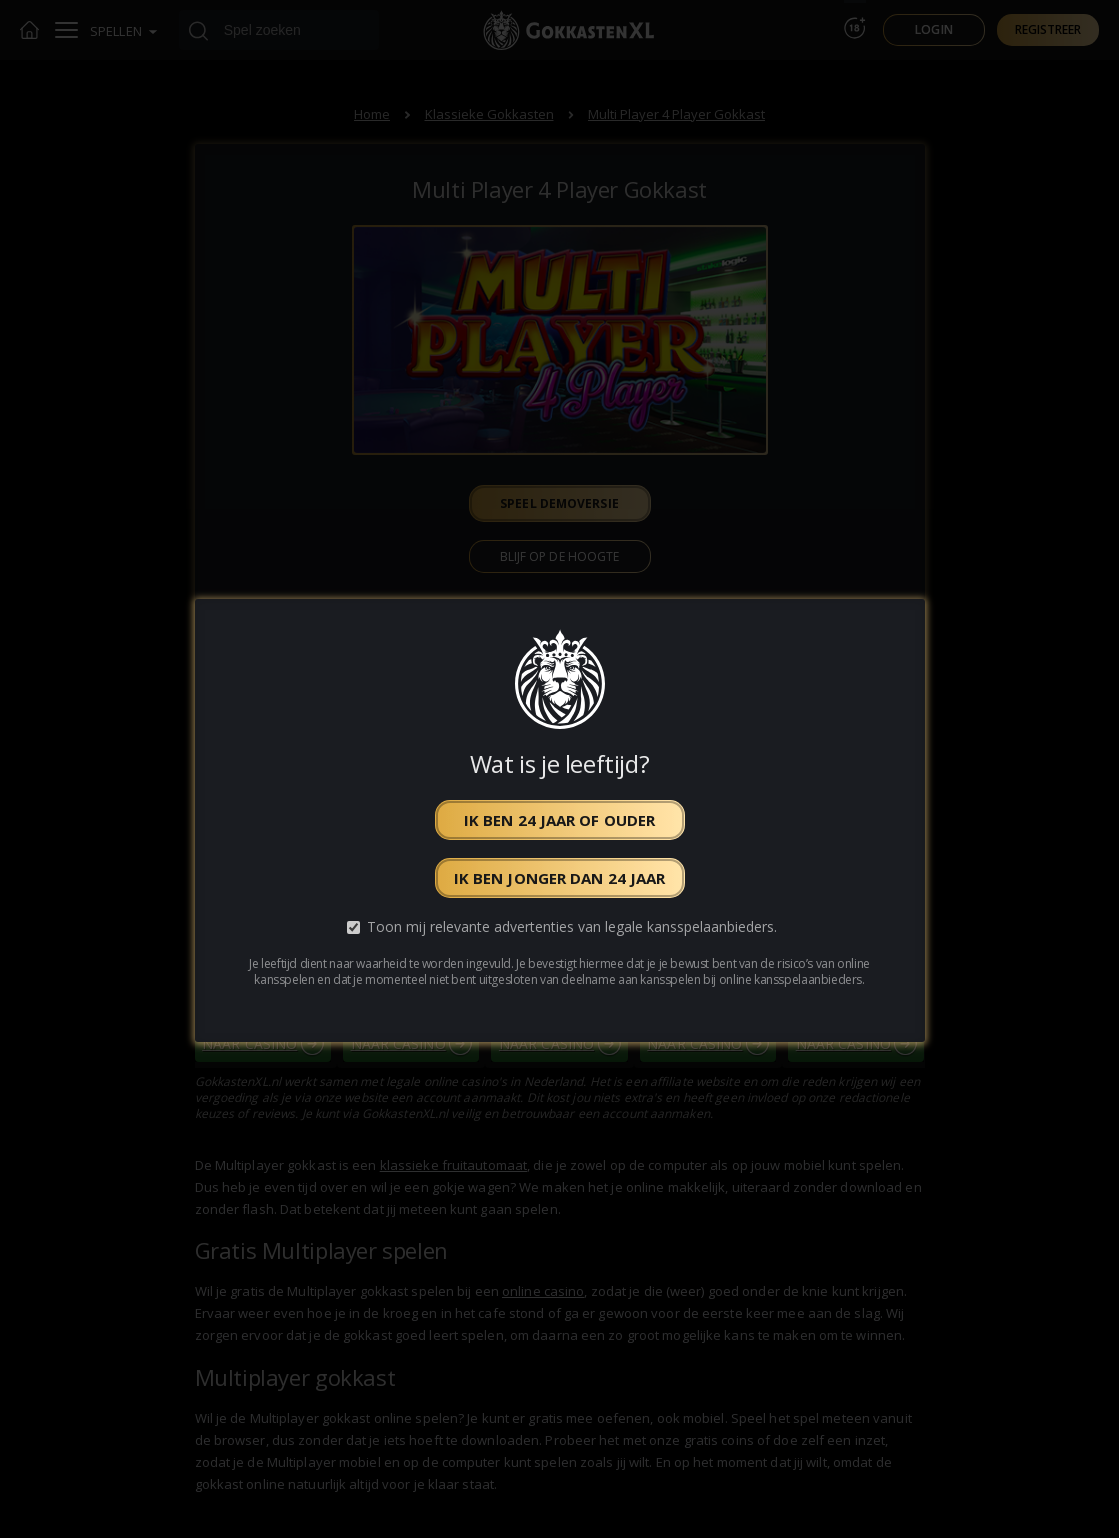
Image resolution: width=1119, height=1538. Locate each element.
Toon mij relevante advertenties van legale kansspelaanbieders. (572, 927)
